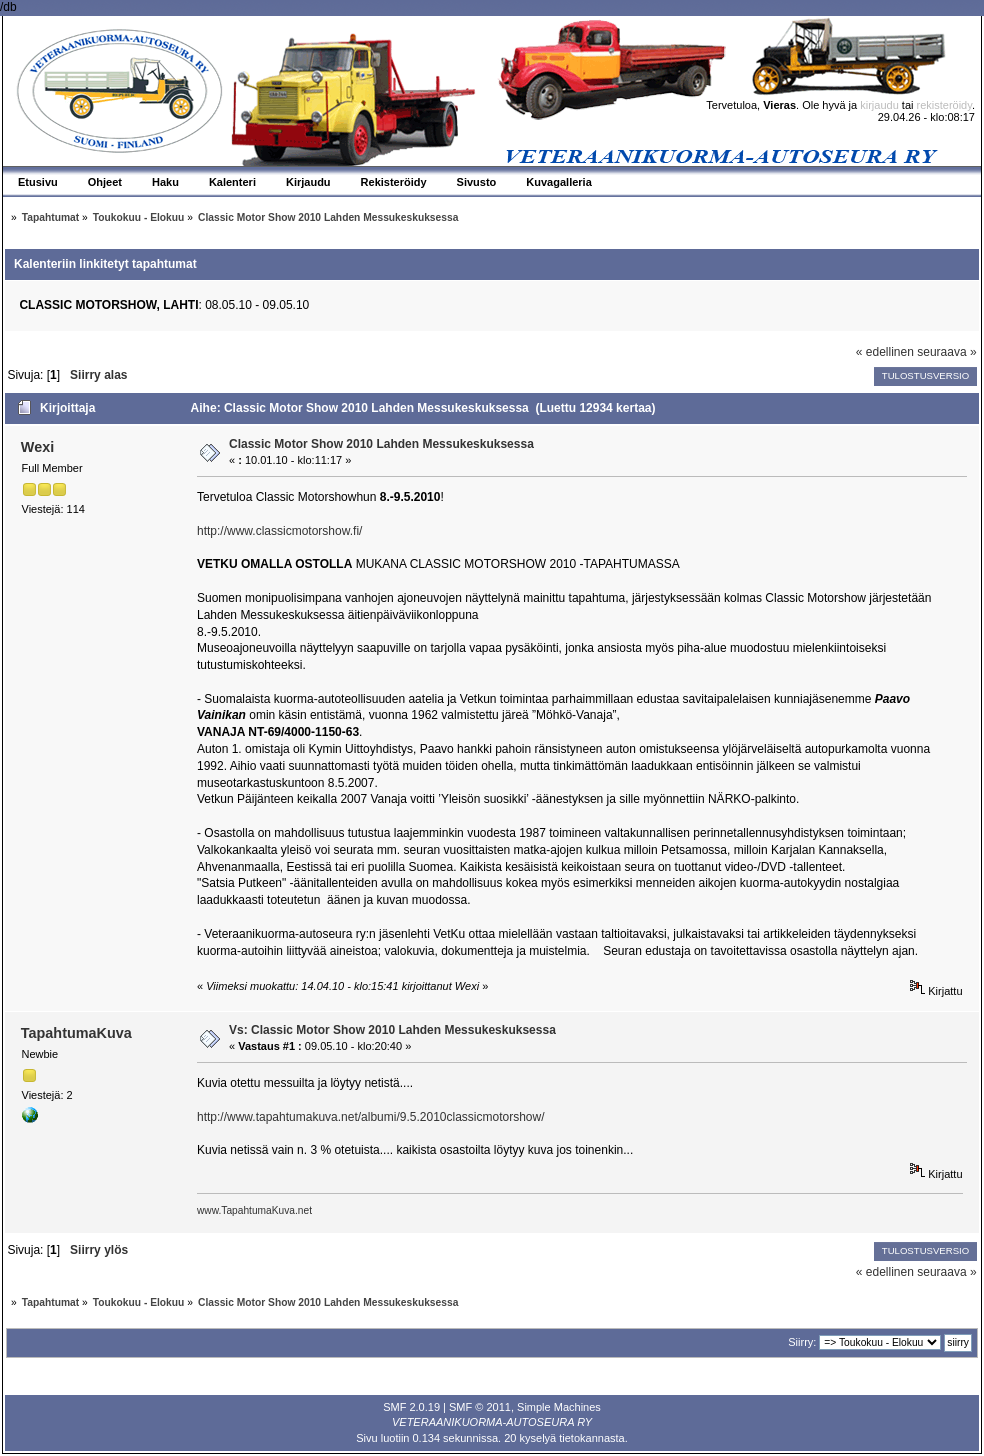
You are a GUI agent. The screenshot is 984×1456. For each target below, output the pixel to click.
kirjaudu (879, 105)
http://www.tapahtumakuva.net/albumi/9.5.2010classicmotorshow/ (371, 1117)
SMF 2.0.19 (411, 1407)
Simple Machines (559, 1407)
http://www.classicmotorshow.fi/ (279, 531)
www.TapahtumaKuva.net (254, 1210)
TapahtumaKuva (76, 1033)
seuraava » (946, 352)
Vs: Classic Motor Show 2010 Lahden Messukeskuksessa (392, 1030)
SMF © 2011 (480, 1407)
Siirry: (802, 1342)
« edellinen (885, 352)
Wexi (37, 447)
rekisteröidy (944, 105)
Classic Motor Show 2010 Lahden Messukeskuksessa (381, 444)
